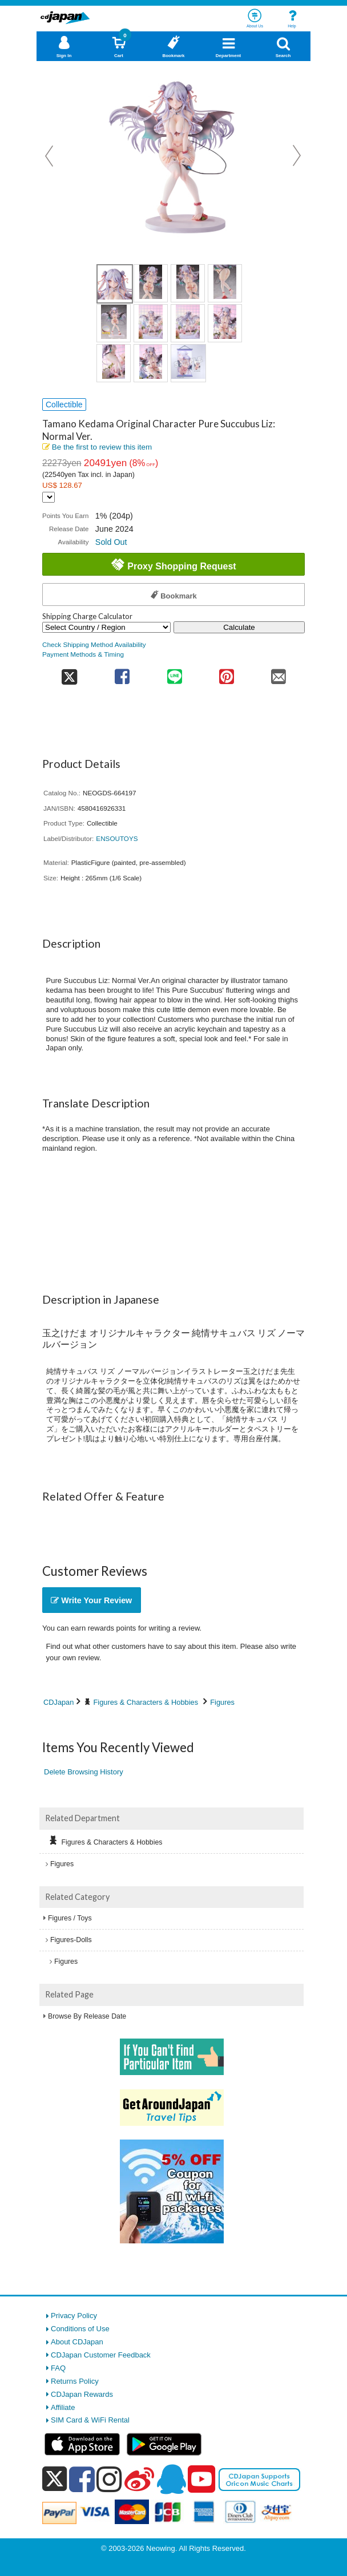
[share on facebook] (122, 673)
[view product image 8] (225, 323)
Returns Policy (75, 2381)
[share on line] (174, 673)
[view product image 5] (113, 323)
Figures (222, 1702)
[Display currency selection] (48, 497)
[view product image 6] (151, 323)
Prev (50, 156)
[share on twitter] (69, 673)
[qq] (171, 2479)
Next (297, 156)
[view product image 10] (151, 363)
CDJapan (58, 1702)
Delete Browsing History (83, 1772)
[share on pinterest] (226, 673)
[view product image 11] (188, 363)
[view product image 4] (225, 283)
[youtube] (201, 2479)
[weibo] (139, 2479)
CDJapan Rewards (82, 2394)
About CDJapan (77, 2342)
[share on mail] (279, 673)
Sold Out (111, 542)
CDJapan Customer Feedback (101, 2355)
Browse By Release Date (87, 2016)
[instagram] (109, 2479)
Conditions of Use (80, 2328)
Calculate (239, 627)
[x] (54, 2479)
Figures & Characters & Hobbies (146, 1702)
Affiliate (63, 2407)
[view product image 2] (151, 283)
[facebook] (82, 2479)
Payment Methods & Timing (83, 654)
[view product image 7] (188, 323)
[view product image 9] (113, 363)
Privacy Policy (74, 2315)
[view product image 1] (114, 284)
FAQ (58, 2368)
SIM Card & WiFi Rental (90, 2420)
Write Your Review (91, 1600)
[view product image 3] (188, 283)
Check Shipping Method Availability (94, 644)
